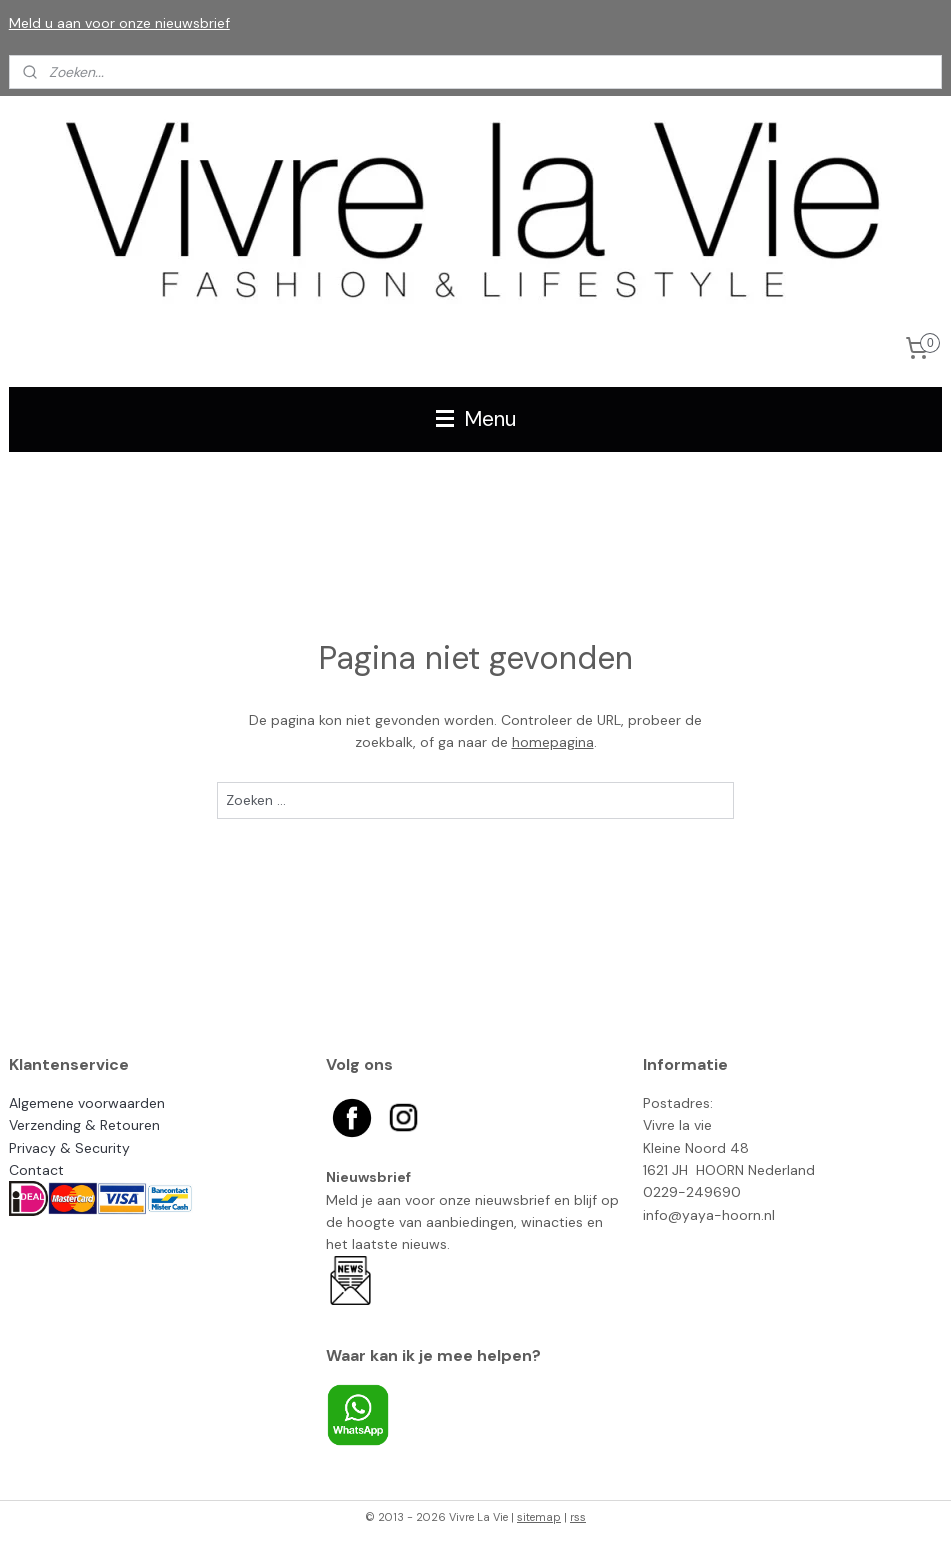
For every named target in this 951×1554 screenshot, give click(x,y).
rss (578, 1517)
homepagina (553, 742)
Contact (36, 1170)
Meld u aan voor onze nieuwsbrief (119, 23)
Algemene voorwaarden (87, 1103)
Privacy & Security (69, 1148)
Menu (476, 419)
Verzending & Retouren (84, 1125)
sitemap (539, 1517)
